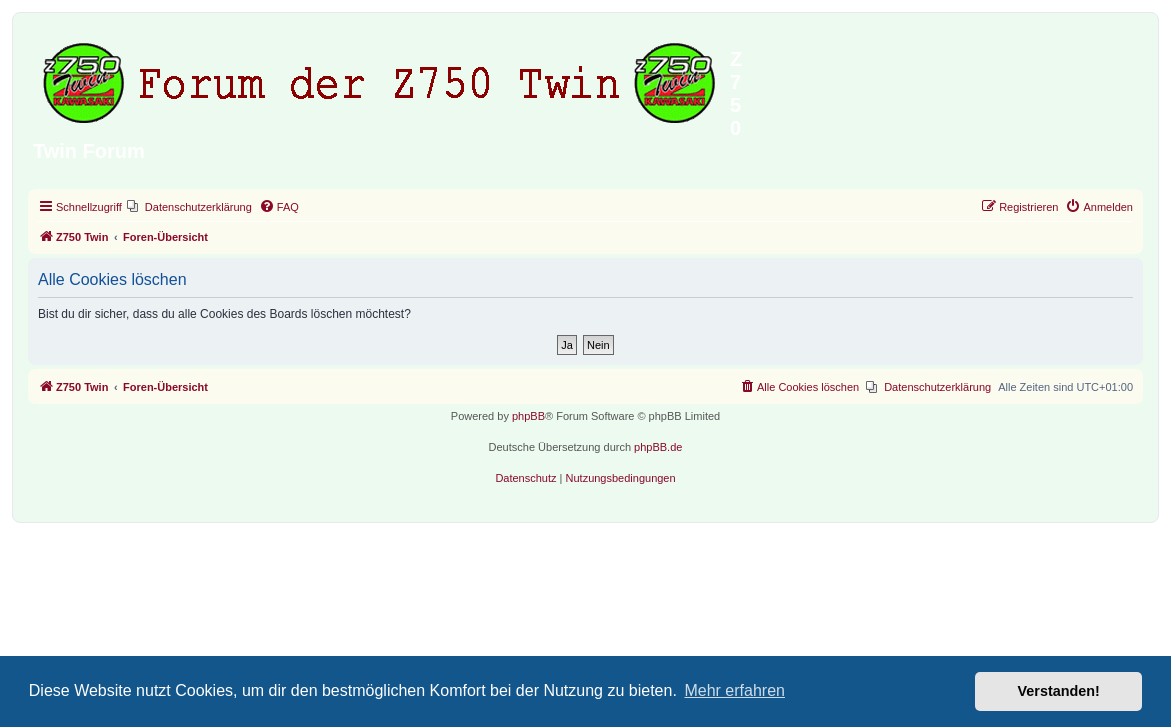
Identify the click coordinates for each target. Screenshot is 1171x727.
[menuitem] (189, 207)
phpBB (528, 416)
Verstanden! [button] (1059, 691)
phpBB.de (658, 447)
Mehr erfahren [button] (734, 690)
